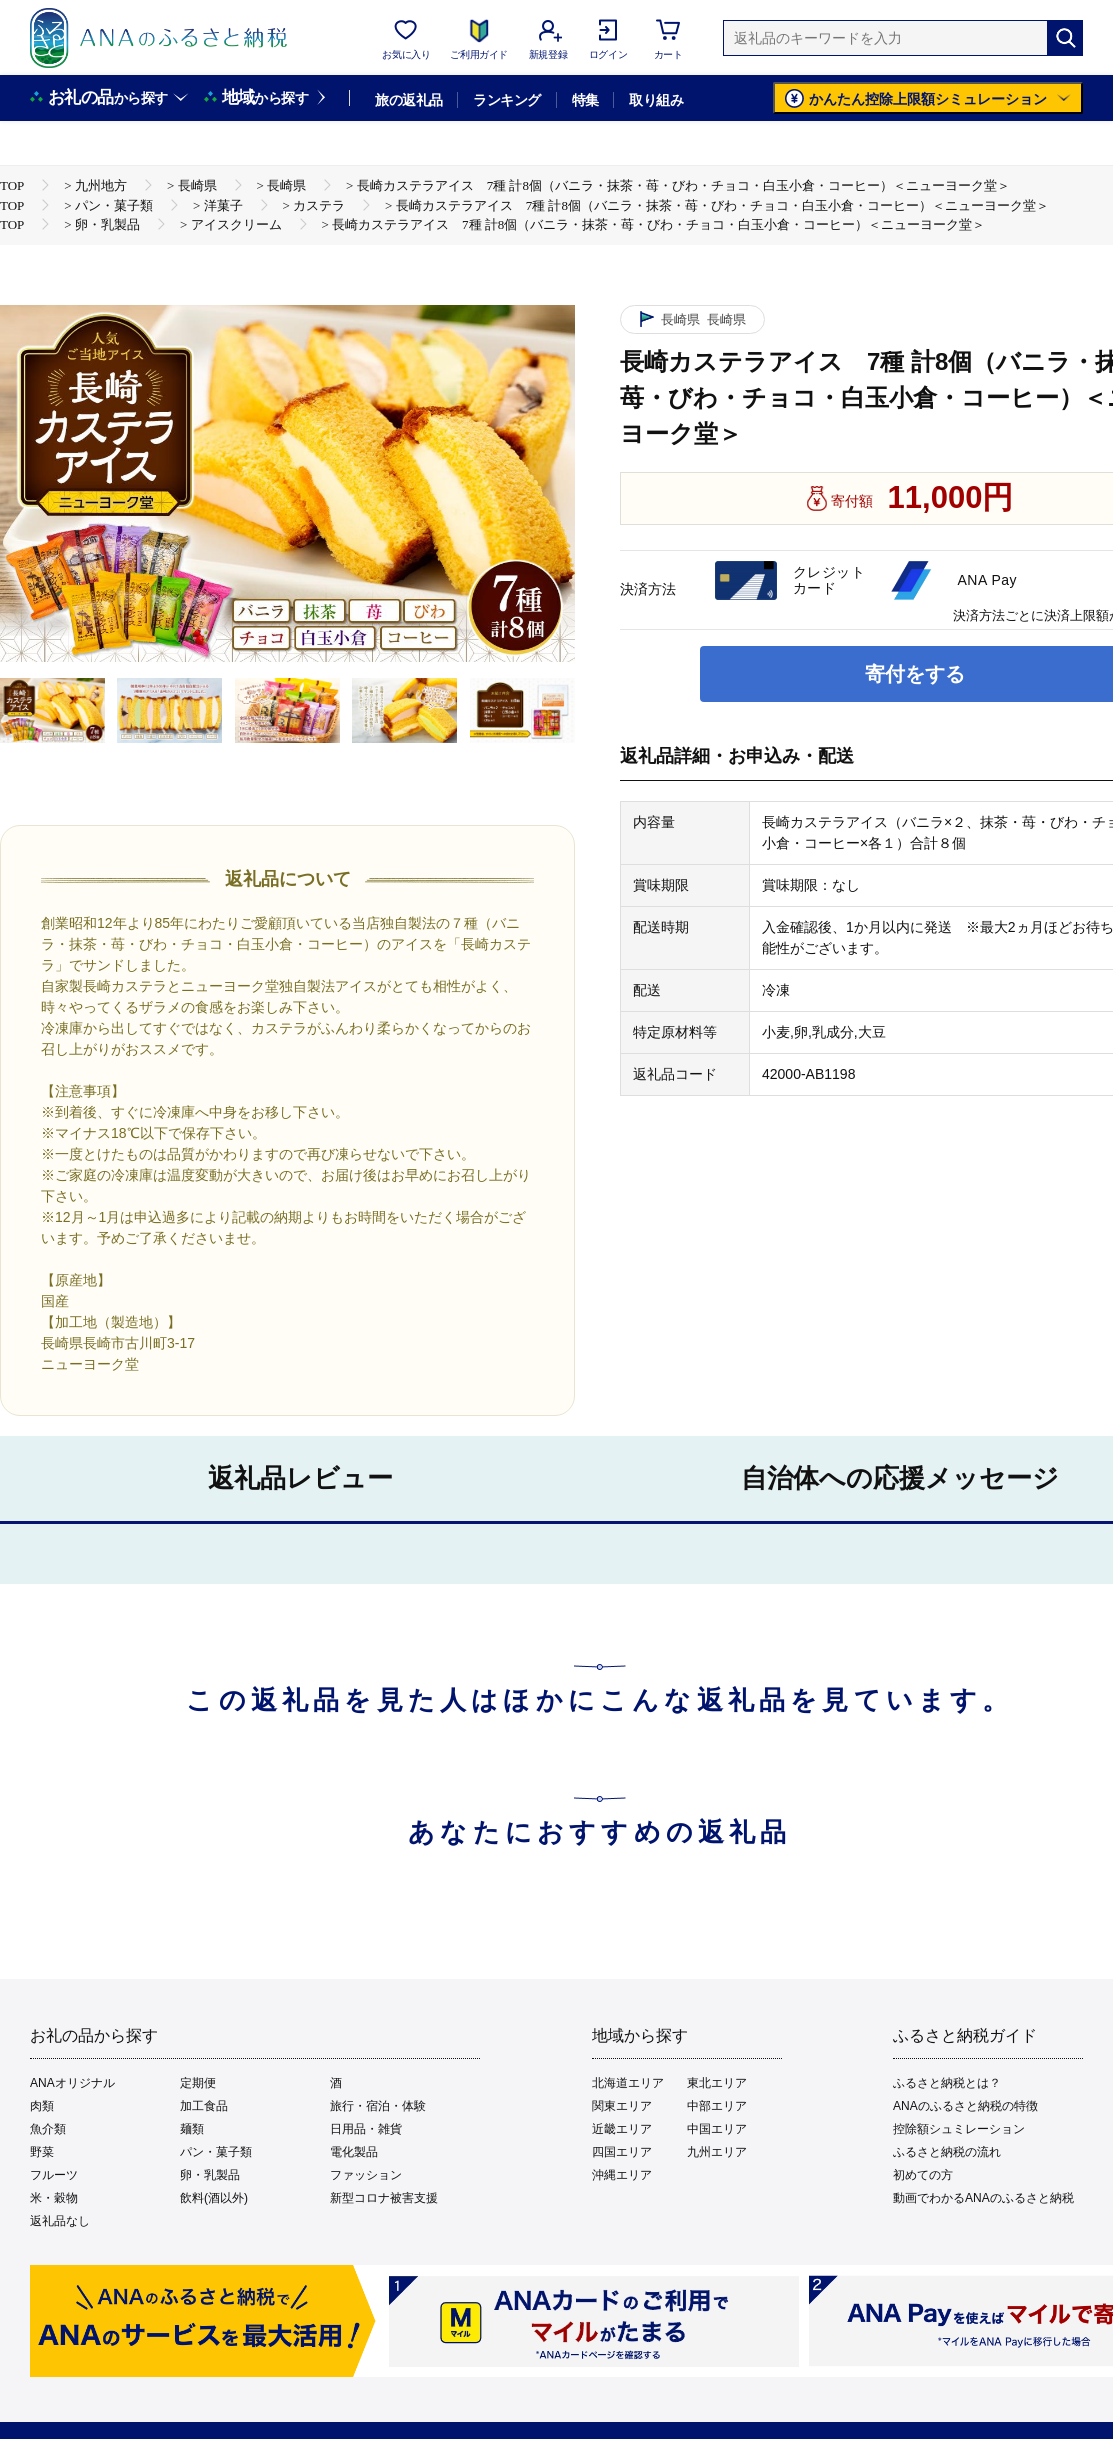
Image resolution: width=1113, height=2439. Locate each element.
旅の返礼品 (408, 100)
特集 (585, 100)
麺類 (192, 2129)
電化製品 (354, 2152)
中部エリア (717, 2106)
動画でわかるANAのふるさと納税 (983, 2198)
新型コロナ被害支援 (384, 2198)
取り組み (656, 100)
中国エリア (717, 2129)
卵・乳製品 (210, 2175)
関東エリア (622, 2106)
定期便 (198, 2083)
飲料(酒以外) (214, 2198)
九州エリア (717, 2152)
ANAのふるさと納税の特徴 (965, 2106)
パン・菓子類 (216, 2152)
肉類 (42, 2106)
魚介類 (48, 2129)
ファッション (366, 2175)
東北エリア (717, 2083)
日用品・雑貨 (366, 2129)
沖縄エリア (622, 2175)
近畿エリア (622, 2129)
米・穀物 (54, 2198)
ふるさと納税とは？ (947, 2083)
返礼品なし (60, 2221)
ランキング (506, 100)
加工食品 (204, 2106)
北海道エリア (628, 2083)
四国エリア (622, 2152)
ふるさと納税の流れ (947, 2152)
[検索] (1065, 38)
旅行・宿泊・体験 (378, 2106)
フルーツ (54, 2175)
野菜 (42, 2152)
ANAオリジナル (72, 2083)
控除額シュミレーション (959, 2129)
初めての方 (923, 2175)
